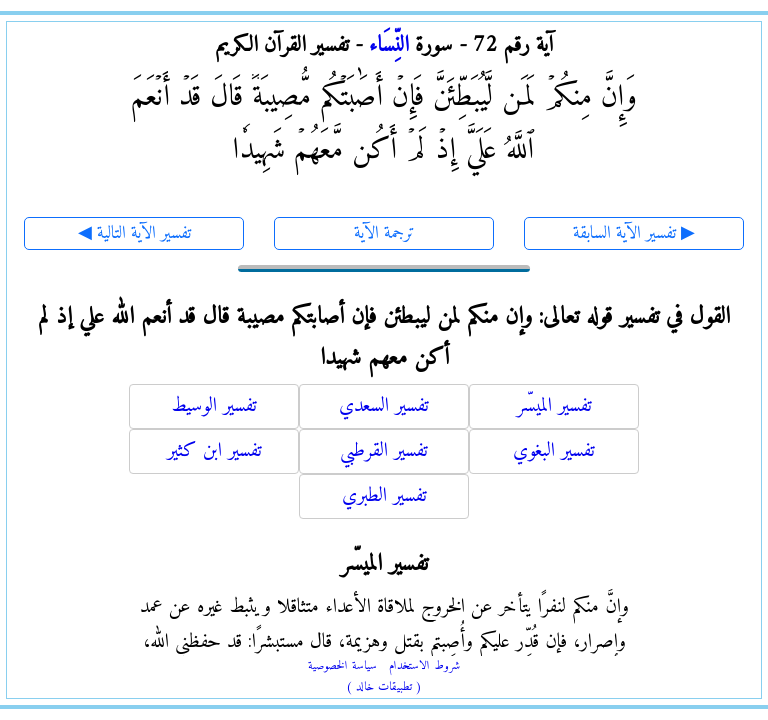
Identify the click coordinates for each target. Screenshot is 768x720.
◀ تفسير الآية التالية (134, 233)
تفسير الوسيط (214, 406)
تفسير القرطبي (384, 451)
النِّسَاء (389, 45)
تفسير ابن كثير (214, 451)
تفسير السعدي (384, 406)
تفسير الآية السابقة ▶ (634, 233)
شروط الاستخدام (424, 666)
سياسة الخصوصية (342, 666)
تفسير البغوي (554, 451)
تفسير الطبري (384, 496)
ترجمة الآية (384, 233)
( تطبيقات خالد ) (384, 687)
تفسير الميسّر (554, 406)
